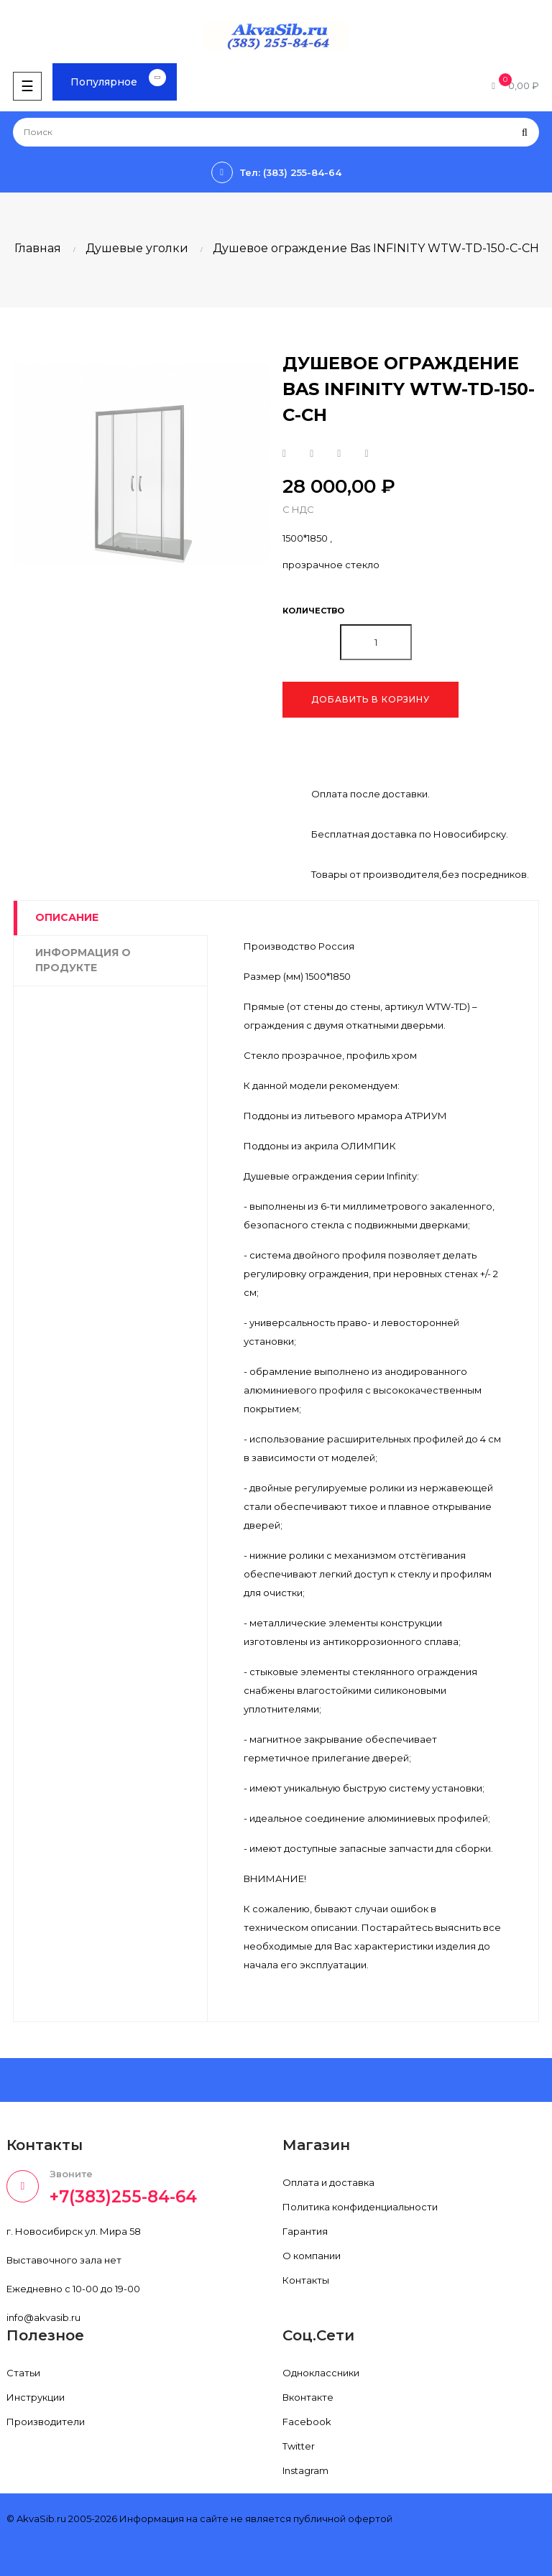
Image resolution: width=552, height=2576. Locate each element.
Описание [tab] (66, 917)
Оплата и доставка (328, 2182)
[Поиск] (276, 132)
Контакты (305, 2280)
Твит (311, 454)
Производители (45, 2421)
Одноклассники (320, 2372)
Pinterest (366, 454)
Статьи (23, 2372)
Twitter (298, 2446)
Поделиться (284, 454)
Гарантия (305, 2231)
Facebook (306, 2421)
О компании (311, 2255)
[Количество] (376, 642)
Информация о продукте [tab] (83, 960)
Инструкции (35, 2397)
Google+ (339, 454)
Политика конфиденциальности (360, 2207)
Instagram (305, 2470)
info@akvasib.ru (43, 2317)
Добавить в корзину (370, 699)
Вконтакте (308, 2397)
